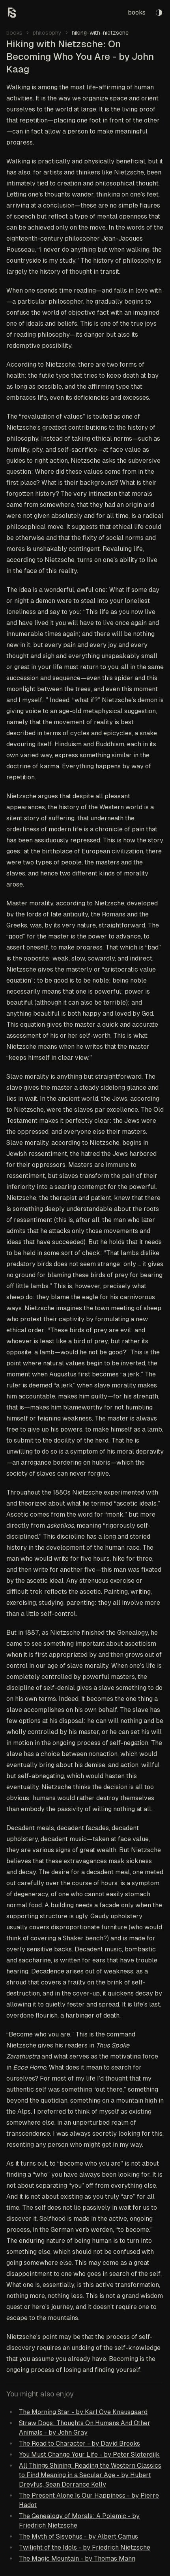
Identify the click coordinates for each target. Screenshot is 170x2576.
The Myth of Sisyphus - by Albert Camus (78, 2536)
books (137, 12)
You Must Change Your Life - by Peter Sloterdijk (89, 2454)
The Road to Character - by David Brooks (79, 2443)
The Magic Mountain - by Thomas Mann (77, 2558)
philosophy (47, 33)
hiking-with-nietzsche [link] (100, 33)
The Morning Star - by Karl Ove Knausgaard (83, 2412)
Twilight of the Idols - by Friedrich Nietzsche (84, 2547)
